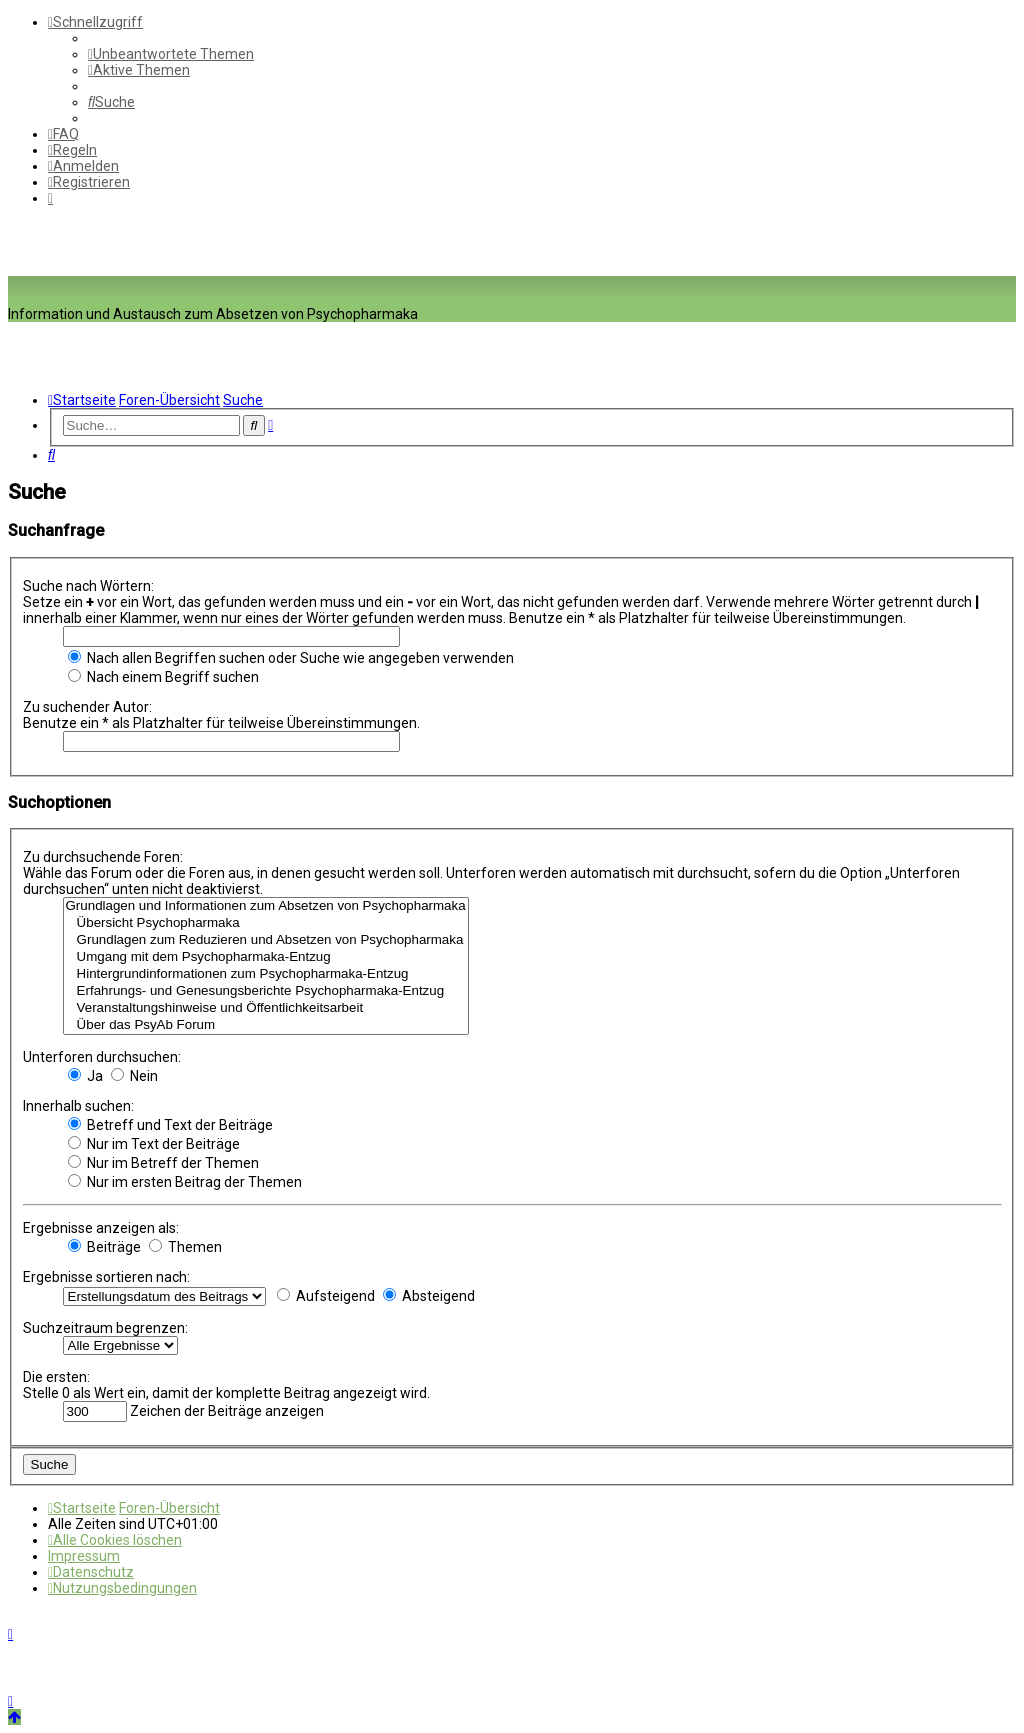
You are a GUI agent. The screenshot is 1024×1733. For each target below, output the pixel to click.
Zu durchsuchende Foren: (103, 857)
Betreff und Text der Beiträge (170, 1125)
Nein (134, 1076)
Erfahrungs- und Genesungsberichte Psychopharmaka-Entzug (266, 991)
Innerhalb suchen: (78, 1106)
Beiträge (104, 1247)
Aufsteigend (326, 1296)
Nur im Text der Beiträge (154, 1144)
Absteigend (429, 1296)
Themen (185, 1247)
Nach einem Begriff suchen (163, 677)
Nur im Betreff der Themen (163, 1163)
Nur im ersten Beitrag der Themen (185, 1182)
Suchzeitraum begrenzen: (105, 1328)
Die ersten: (56, 1377)
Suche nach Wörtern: (88, 586)
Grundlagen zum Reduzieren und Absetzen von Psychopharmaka (266, 940)
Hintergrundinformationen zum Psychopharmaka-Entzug (266, 974)
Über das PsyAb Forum (266, 1025)
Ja (85, 1076)
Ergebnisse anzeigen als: (101, 1228)
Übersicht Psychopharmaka (266, 923)
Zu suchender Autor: (87, 707)
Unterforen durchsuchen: (102, 1057)
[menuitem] (171, 54)
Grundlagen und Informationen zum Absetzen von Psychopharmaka (266, 906)
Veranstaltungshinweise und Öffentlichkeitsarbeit (266, 1008)
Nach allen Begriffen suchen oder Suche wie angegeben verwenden (291, 658)
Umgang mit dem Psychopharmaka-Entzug (266, 957)
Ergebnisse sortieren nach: (106, 1277)
